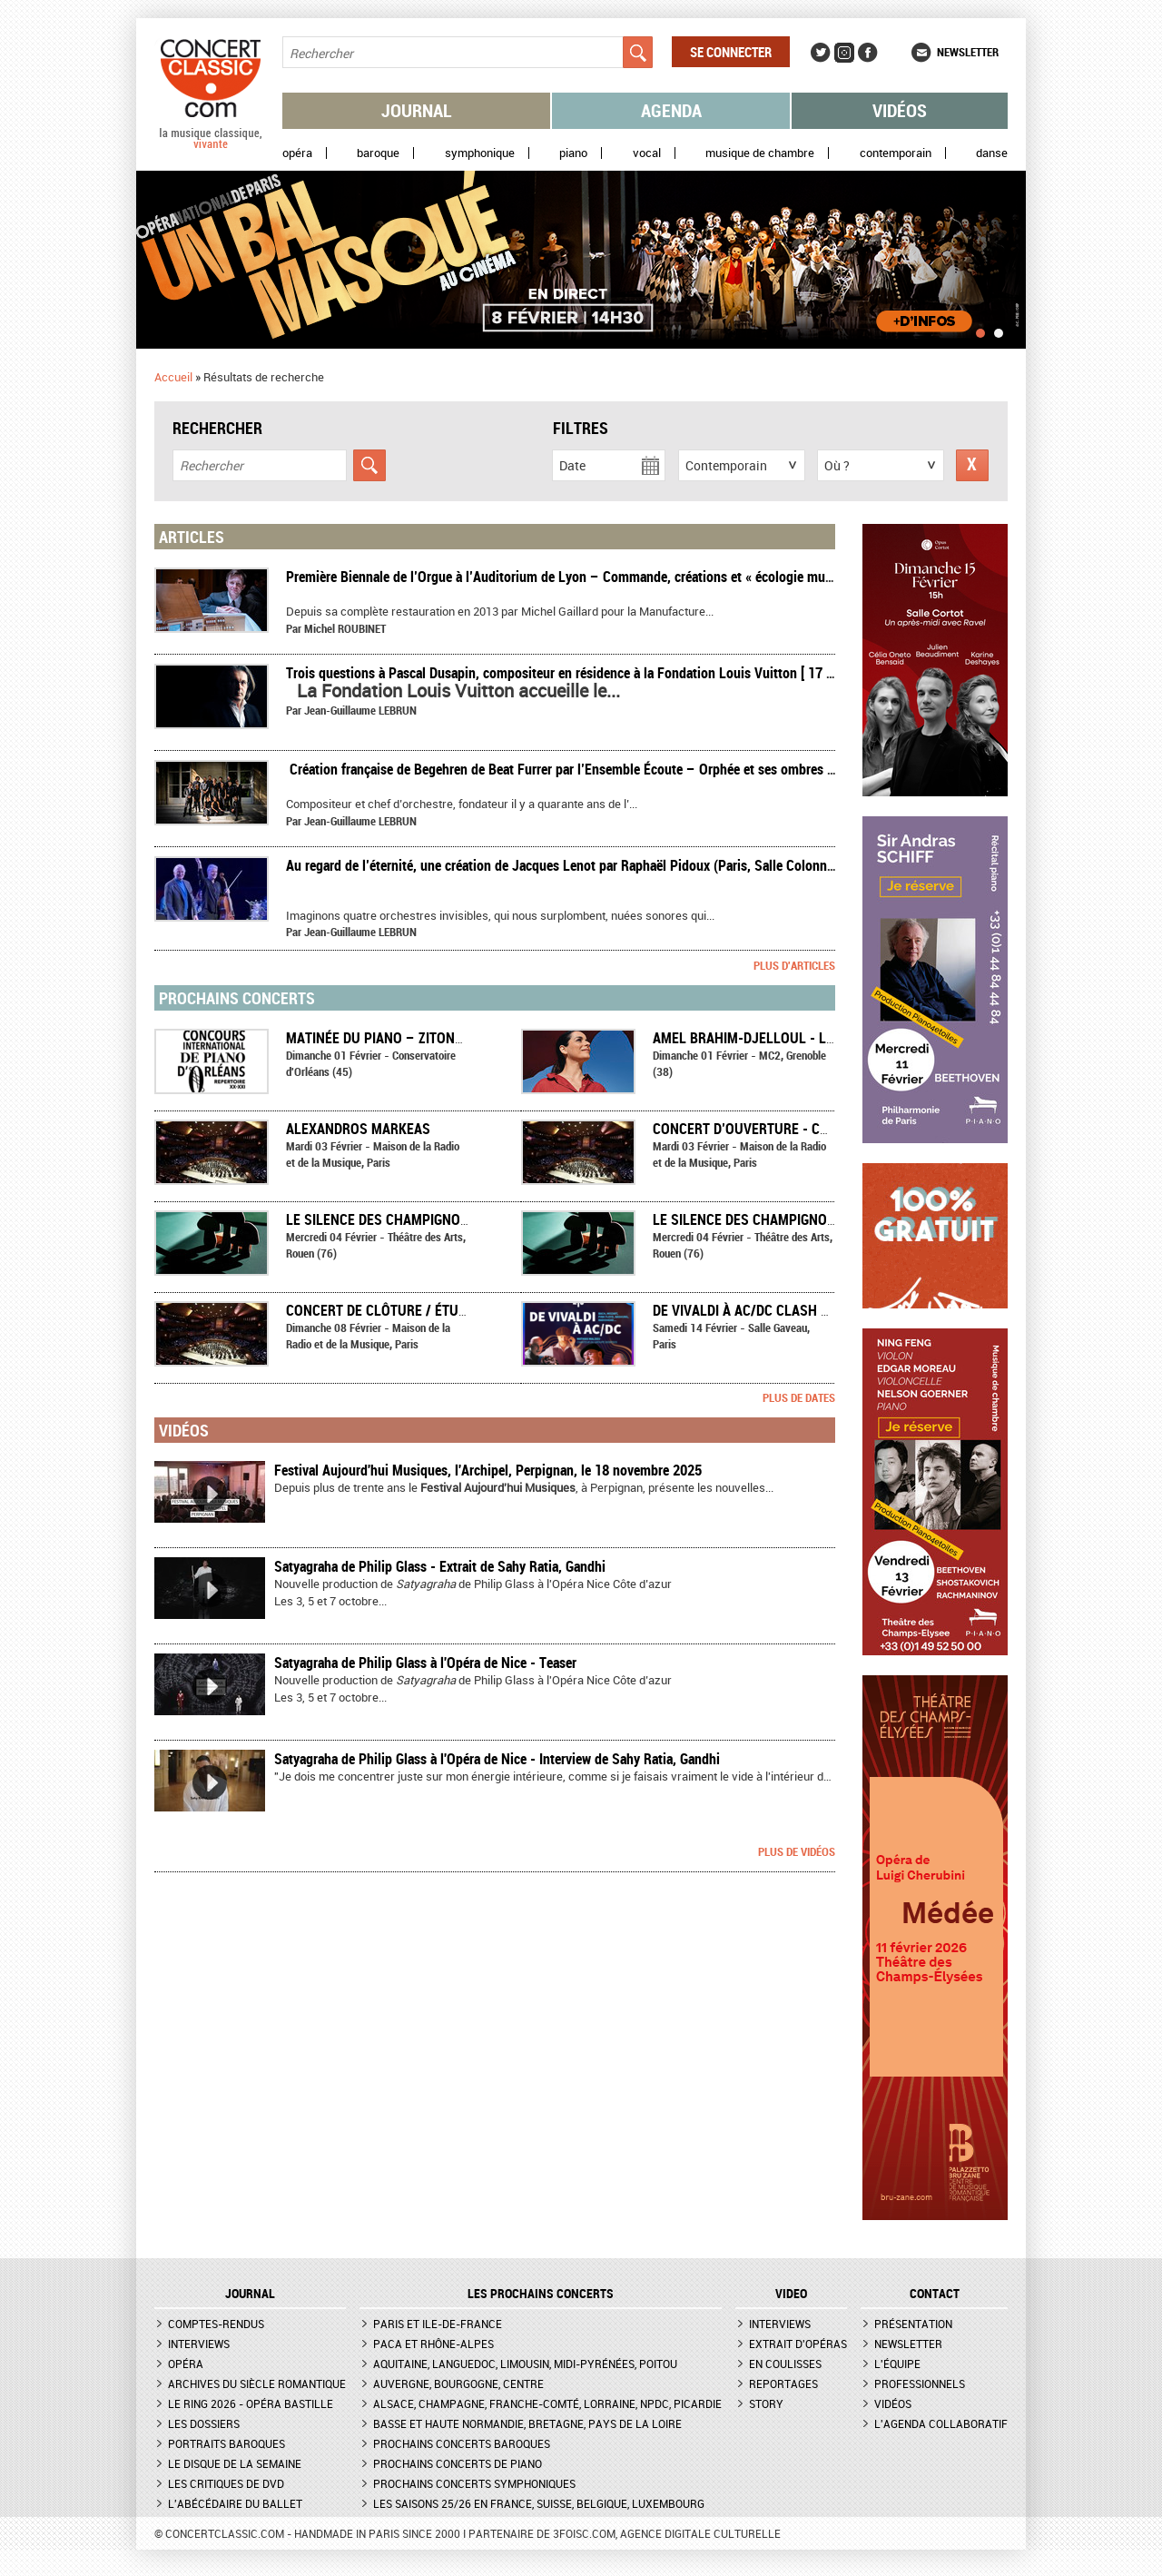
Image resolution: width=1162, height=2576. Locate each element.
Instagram (844, 53)
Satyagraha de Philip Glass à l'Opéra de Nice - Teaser (425, 1663)
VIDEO (791, 2293)
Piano (573, 153)
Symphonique (480, 153)
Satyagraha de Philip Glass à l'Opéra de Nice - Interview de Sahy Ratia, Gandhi (497, 1759)
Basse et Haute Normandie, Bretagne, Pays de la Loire (527, 2423)
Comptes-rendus (216, 2323)
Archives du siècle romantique (257, 2383)
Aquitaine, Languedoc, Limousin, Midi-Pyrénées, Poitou (525, 2363)
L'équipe (897, 2363)
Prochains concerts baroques (461, 2443)
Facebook (868, 53)
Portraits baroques (226, 2443)
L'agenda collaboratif (941, 2423)
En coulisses (785, 2363)
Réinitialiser (972, 465)
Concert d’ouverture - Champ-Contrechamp (804, 1129)
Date (572, 465)
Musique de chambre (759, 153)
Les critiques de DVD (226, 2483)
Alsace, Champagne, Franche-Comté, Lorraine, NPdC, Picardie (547, 2403)
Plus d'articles (794, 965)
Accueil (173, 377)
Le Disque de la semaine (234, 2463)
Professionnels (919, 2383)
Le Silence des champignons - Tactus (412, 1219)
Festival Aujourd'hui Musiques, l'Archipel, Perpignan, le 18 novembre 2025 (488, 1470)
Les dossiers (204, 2423)
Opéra (297, 153)
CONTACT (935, 2293)
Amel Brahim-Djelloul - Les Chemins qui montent (821, 1038)
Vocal (647, 153)
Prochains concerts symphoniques (474, 2483)
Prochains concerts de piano (457, 2463)
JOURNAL (250, 2293)
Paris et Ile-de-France (437, 2323)
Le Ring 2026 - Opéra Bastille (250, 2403)
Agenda (671, 110)
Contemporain (895, 153)
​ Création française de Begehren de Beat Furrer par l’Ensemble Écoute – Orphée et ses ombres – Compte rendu (603, 769)
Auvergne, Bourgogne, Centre (458, 2383)
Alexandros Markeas (358, 1129)
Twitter (821, 53)
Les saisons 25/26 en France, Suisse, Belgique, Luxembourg (538, 2503)
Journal (416, 110)
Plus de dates (799, 1397)
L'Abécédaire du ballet (235, 2503)
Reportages (783, 2383)
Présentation (913, 2323)
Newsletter (968, 52)
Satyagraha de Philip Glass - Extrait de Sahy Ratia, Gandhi (440, 1566)
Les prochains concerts (541, 2293)
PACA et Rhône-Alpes (433, 2343)
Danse (992, 153)
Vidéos (899, 110)
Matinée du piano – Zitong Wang (394, 1038)
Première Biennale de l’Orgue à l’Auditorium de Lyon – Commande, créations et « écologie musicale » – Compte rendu (625, 577)
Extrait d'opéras (798, 2343)
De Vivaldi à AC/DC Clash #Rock (757, 1310)
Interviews (199, 2343)
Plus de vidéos (796, 1851)
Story (766, 2403)
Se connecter (731, 52)
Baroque (378, 153)
